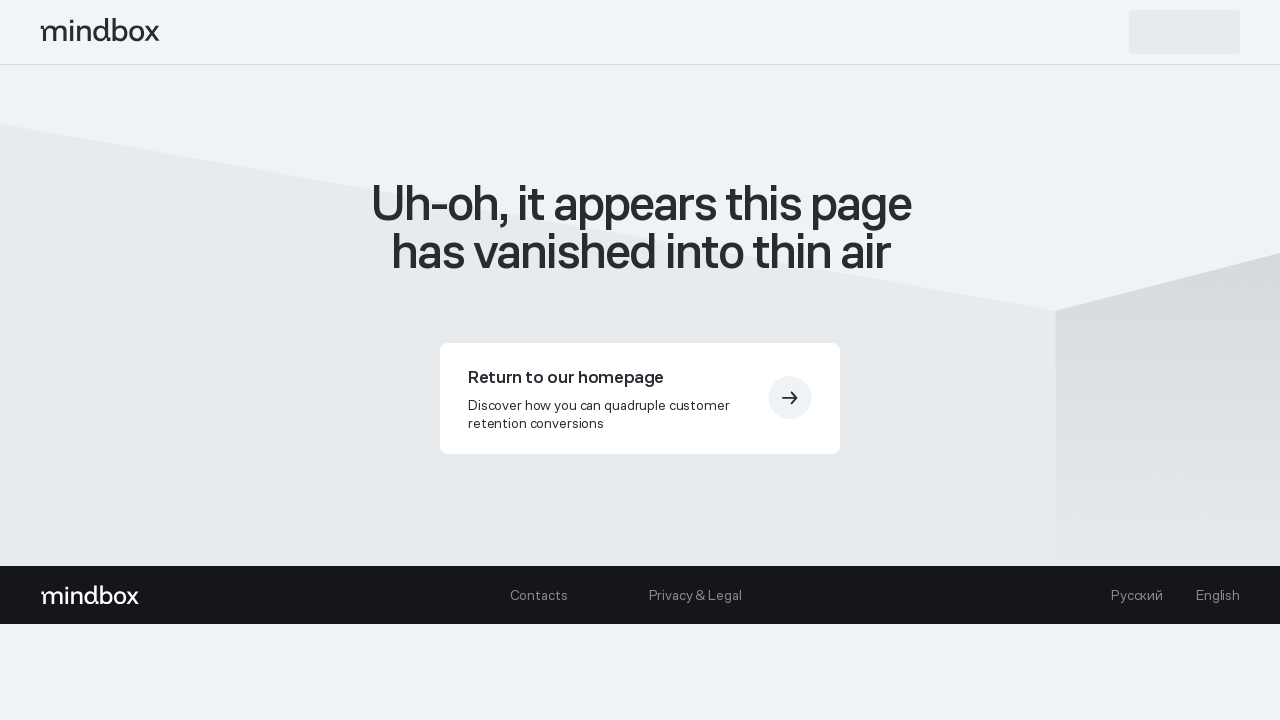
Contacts (539, 595)
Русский (1137, 595)
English (1218, 595)
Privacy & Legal (695, 595)
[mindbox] (101, 32)
